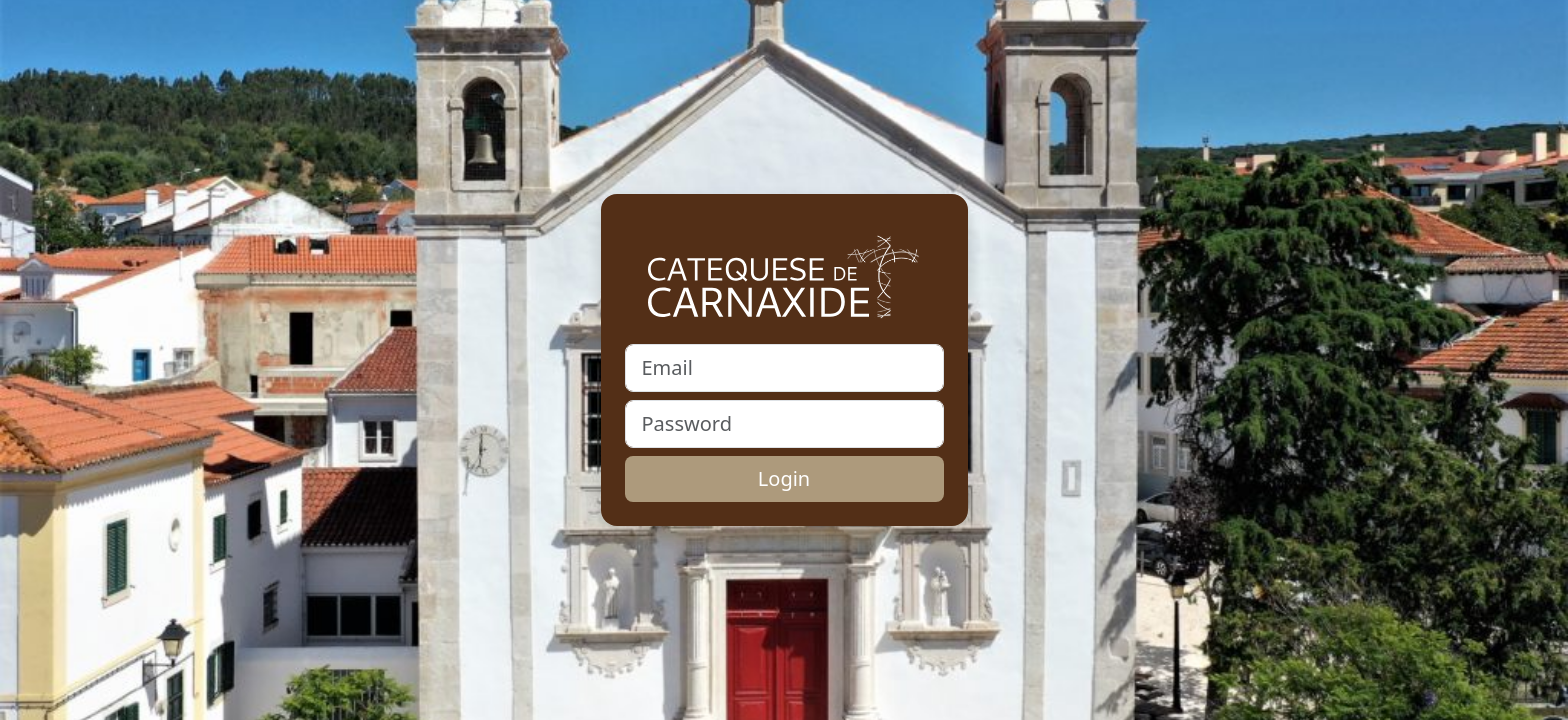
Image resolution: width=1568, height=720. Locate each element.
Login (784, 478)
